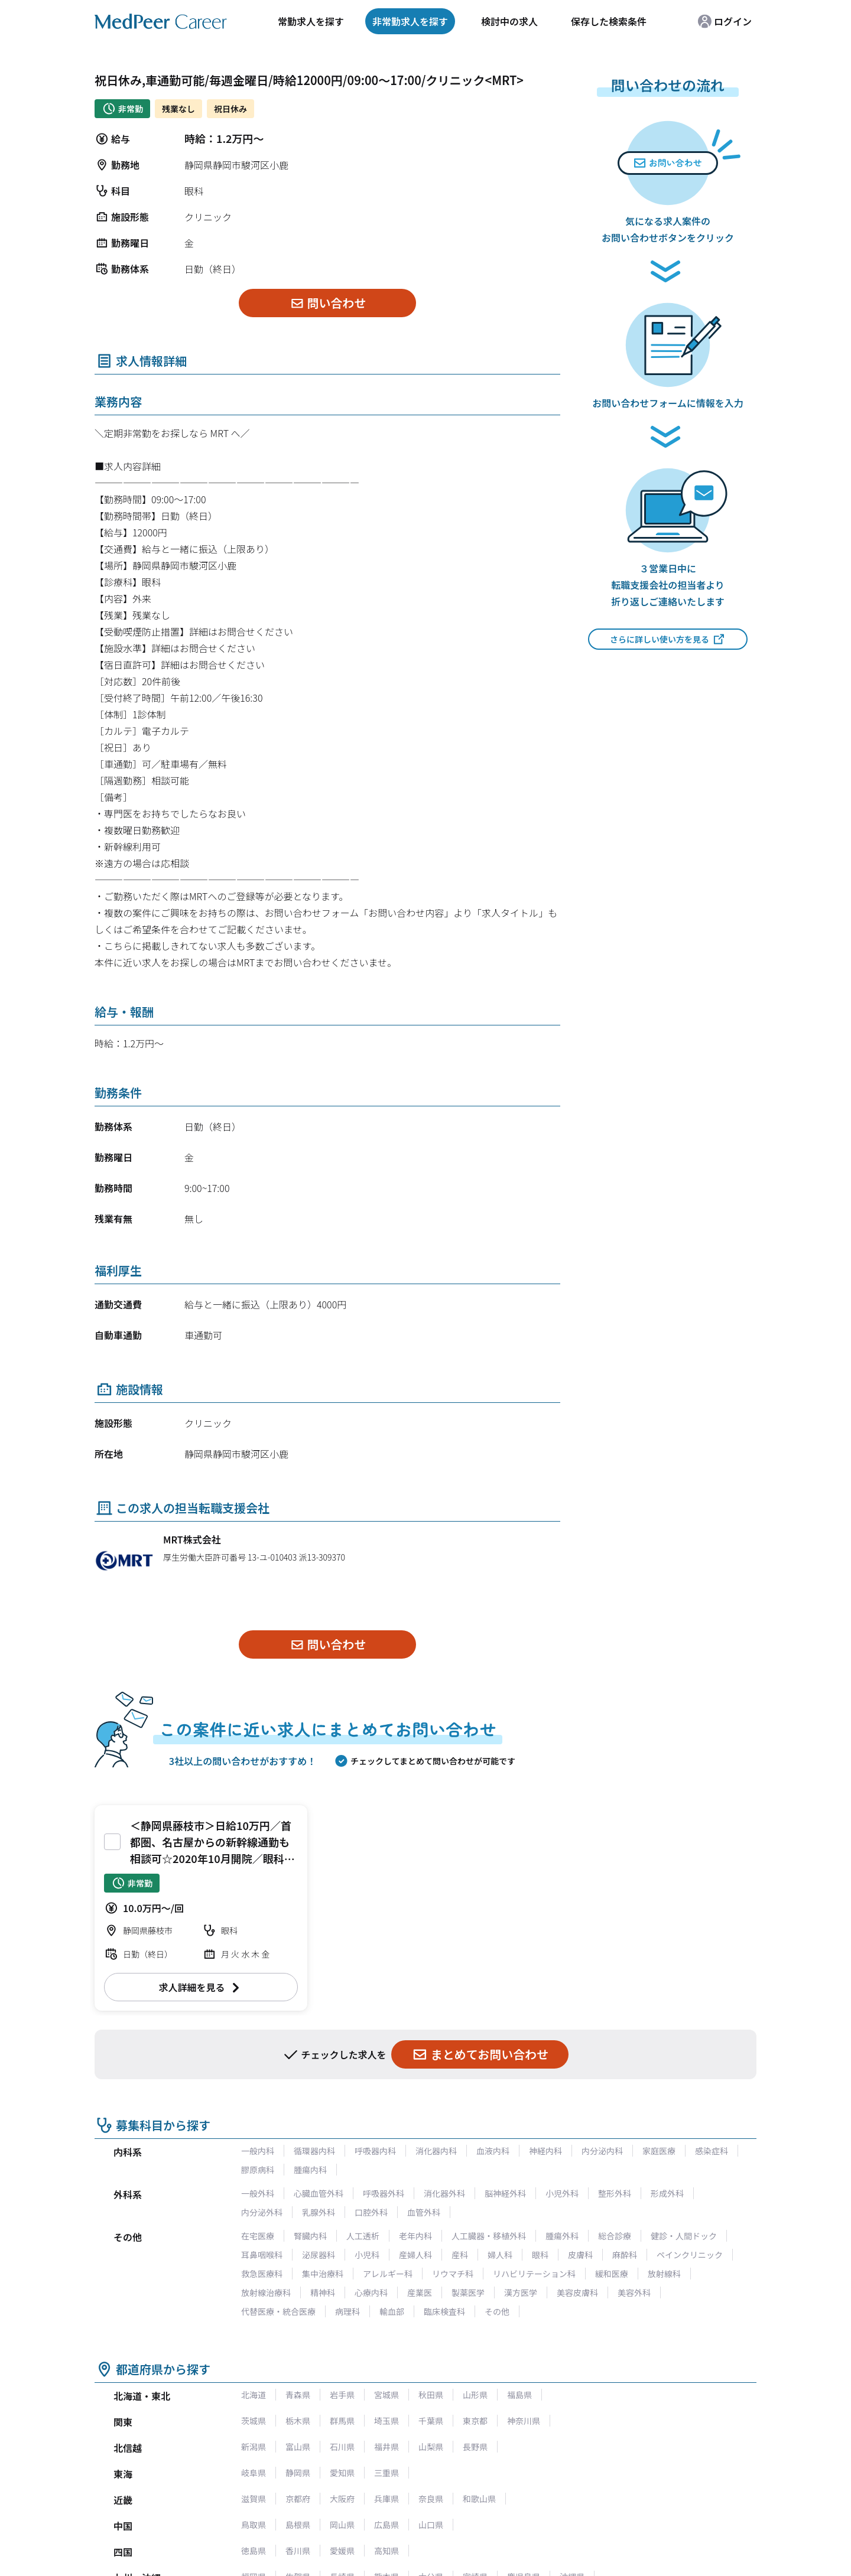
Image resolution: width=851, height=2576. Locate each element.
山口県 (430, 2525)
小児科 (367, 2255)
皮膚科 (580, 2255)
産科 (460, 2255)
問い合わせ (327, 302)
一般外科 (257, 2193)
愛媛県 (342, 2551)
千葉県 (430, 2421)
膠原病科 (257, 2170)
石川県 (342, 2447)
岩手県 (342, 2395)
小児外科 (562, 2193)
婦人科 (500, 2255)
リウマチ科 (452, 2273)
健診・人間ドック (684, 2236)
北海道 (253, 2395)
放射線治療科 (266, 2292)
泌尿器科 (318, 2255)
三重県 (386, 2473)
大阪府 (342, 2499)
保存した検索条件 (609, 21)
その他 (497, 2311)
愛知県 (342, 2473)
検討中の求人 (509, 21)
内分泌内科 (602, 2151)
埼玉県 (386, 2421)
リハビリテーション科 (534, 2273)
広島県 (386, 2525)
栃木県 (297, 2421)
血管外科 (423, 2212)
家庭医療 (658, 2151)
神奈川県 (523, 2421)
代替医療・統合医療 (278, 2311)
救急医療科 (261, 2273)
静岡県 (297, 2473)
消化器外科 (444, 2193)
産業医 (419, 2292)
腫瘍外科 (562, 2236)
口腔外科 (371, 2212)
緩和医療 (611, 2273)
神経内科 (545, 2151)
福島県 (519, 2395)
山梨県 (430, 2447)
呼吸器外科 (383, 2193)
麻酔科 (624, 2255)
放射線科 (664, 2273)
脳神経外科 (505, 2193)
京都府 (297, 2499)
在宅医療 (257, 2236)
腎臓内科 (310, 2236)
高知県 (386, 2551)
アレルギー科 (387, 2273)
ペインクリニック (690, 2255)
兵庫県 (386, 2499)
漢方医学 (520, 2292)
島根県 (297, 2525)
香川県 (297, 2551)
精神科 (322, 2292)
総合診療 (614, 2236)
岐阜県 (253, 2473)
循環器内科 (314, 2151)
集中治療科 (322, 2273)
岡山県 (342, 2525)
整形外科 (614, 2193)
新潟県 (253, 2447)
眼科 (540, 2255)
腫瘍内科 (310, 2170)
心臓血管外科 (318, 2193)
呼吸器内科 (375, 2151)
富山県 (297, 2447)
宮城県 (386, 2395)
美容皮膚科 (577, 2292)
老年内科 (415, 2236)
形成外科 (667, 2193)
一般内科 (257, 2151)
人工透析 (362, 2236)
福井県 (386, 2447)
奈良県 (430, 2499)
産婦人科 (415, 2255)
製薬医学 (468, 2292)
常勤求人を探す (311, 21)
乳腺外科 (318, 2212)
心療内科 (371, 2292)
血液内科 (492, 2151)
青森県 (297, 2395)
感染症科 (711, 2151)
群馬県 (342, 2421)
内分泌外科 (261, 2212)
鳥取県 (253, 2525)
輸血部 (391, 2311)
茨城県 (253, 2421)
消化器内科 (436, 2151)
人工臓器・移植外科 (489, 2236)
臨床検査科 (444, 2311)
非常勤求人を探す (410, 21)
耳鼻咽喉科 (261, 2255)
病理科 (347, 2311)
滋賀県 (253, 2499)
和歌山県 (479, 2499)
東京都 (475, 2421)
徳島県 (253, 2551)
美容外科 (634, 2292)
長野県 (475, 2447)
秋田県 (430, 2395)
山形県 (475, 2395)
